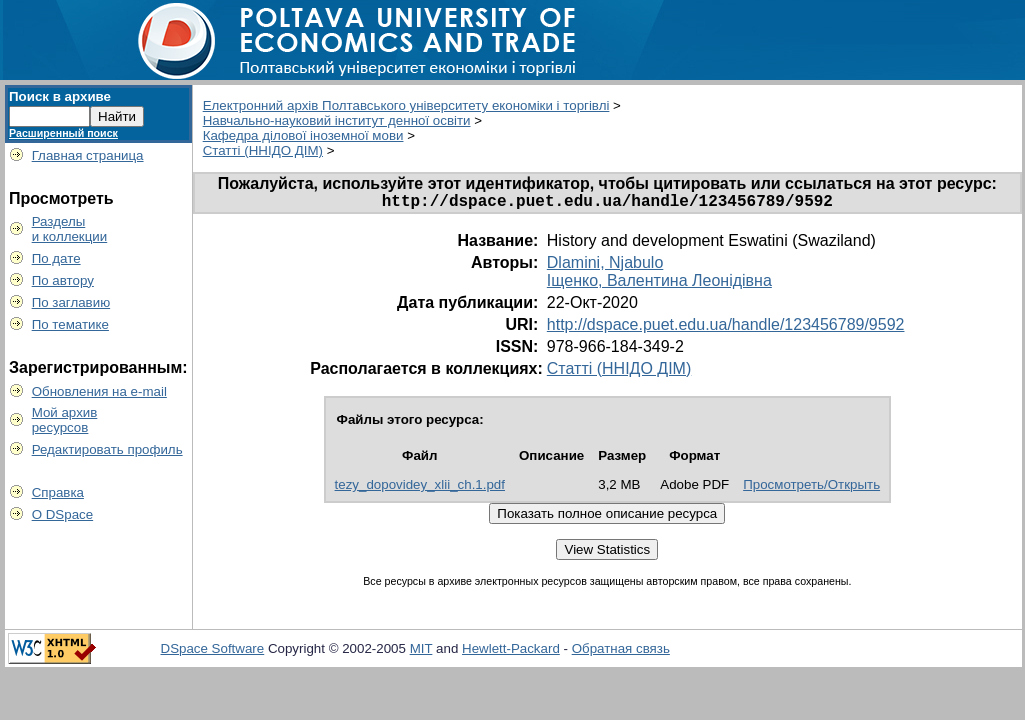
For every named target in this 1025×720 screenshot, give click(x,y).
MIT (421, 652)
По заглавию (71, 302)
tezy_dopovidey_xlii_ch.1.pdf (420, 488)
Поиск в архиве (60, 96)
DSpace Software (213, 652)
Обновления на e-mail (99, 391)
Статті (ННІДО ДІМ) (263, 150)
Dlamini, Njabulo (605, 266)
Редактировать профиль (107, 449)
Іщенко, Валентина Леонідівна (659, 284)
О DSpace (63, 514)
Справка (58, 492)
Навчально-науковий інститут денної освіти (337, 120)
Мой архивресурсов (65, 420)
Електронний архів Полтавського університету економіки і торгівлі (406, 105)
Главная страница (88, 155)
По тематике (70, 324)
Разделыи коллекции (70, 229)
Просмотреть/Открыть (811, 488)
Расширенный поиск (63, 133)
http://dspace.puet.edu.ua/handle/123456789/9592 (726, 328)
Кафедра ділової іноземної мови (303, 135)
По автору (63, 280)
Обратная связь (621, 652)
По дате (56, 258)
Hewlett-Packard (511, 652)
